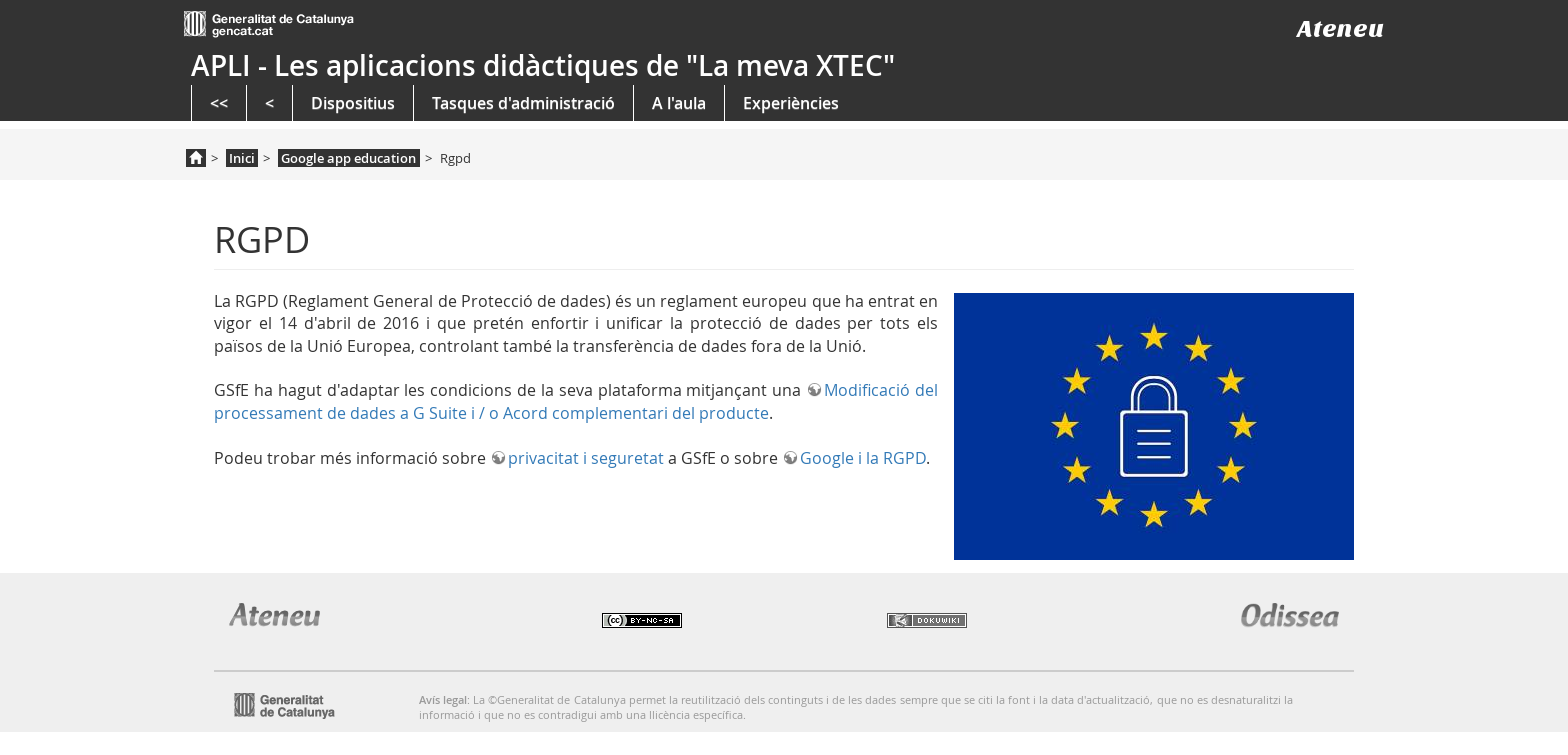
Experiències (791, 103)
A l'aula (679, 103)
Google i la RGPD (863, 458)
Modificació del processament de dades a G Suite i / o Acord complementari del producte (576, 401)
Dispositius (353, 103)
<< (219, 103)
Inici (242, 158)
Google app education (348, 158)
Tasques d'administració (523, 103)
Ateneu (1340, 28)
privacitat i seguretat (586, 458)
